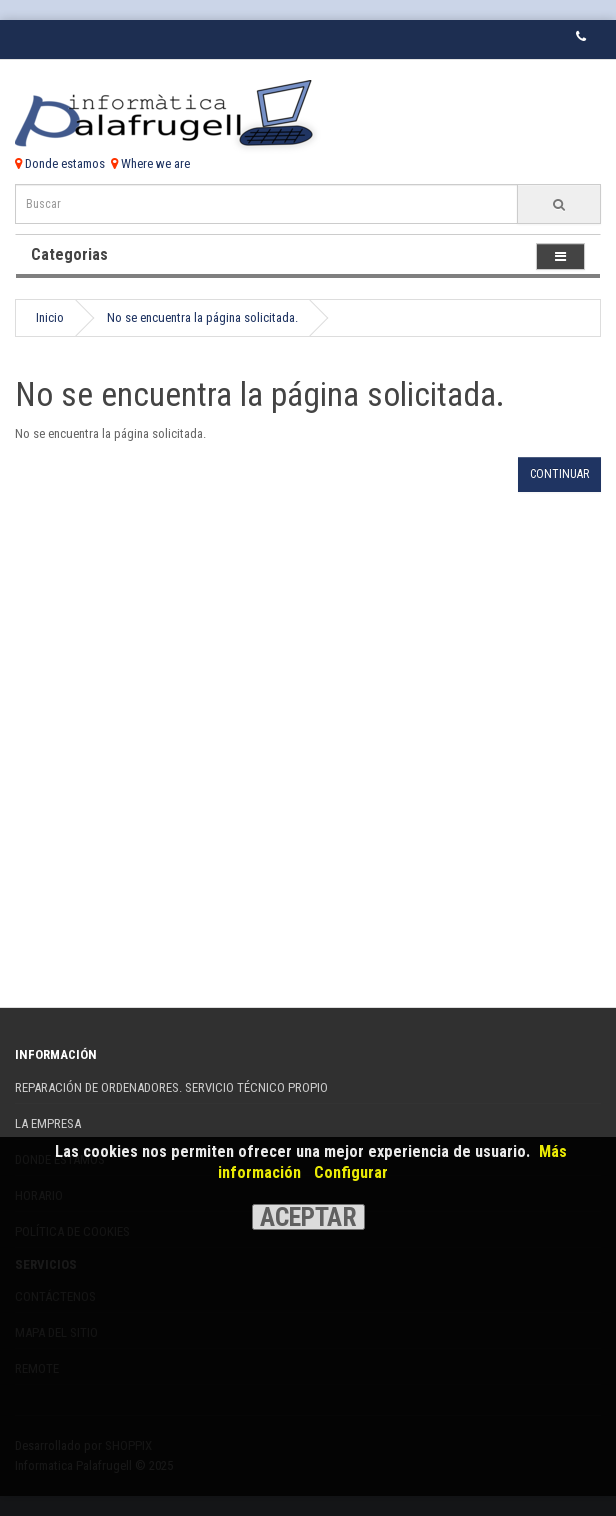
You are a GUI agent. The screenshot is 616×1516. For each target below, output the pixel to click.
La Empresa (48, 1123)
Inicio (50, 317)
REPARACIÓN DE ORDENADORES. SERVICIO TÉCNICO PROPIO (171, 1087)
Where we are (150, 163)
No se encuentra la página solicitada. (202, 317)
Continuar (559, 474)
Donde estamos (60, 163)
